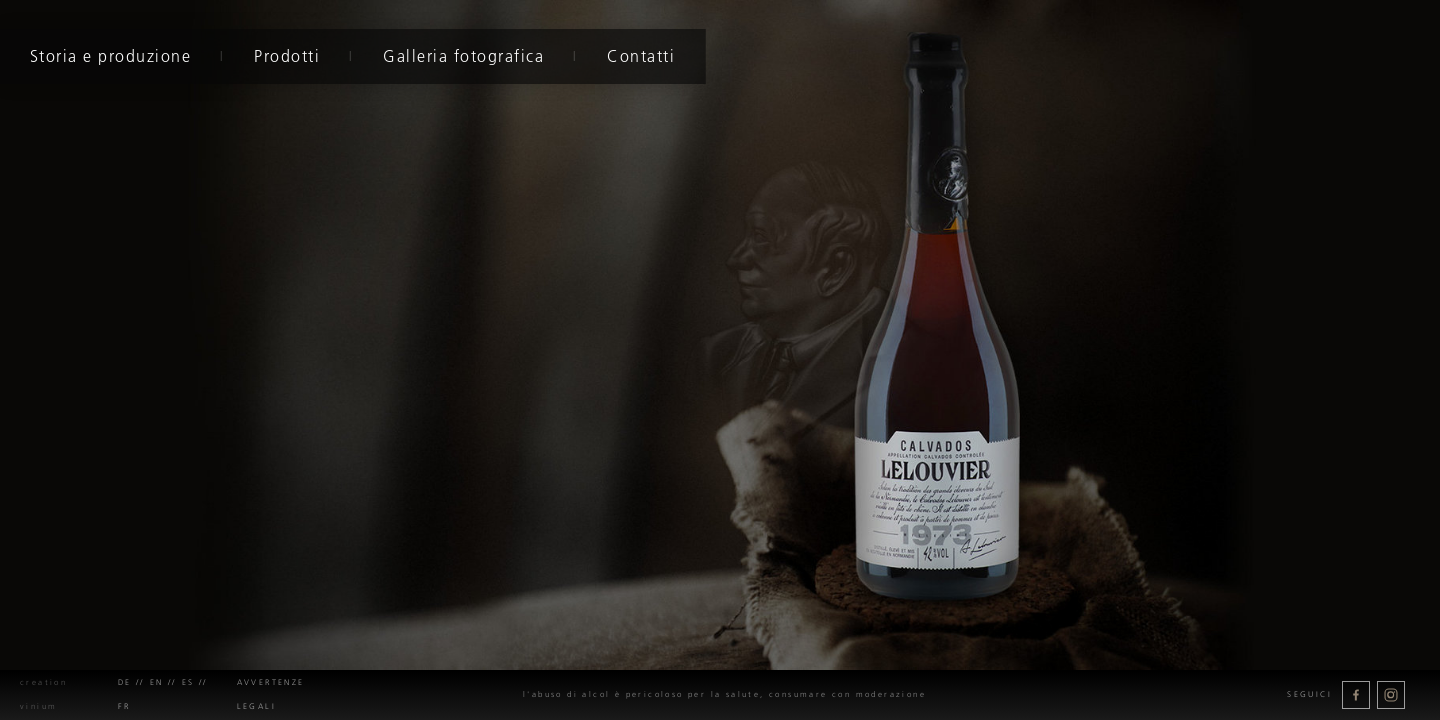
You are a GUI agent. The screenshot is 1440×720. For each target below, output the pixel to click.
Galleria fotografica (461, 56)
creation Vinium (43, 694)
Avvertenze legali (271, 694)
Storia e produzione (109, 56)
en (157, 682)
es (188, 682)
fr (124, 706)
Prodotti (285, 56)
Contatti (639, 56)
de (125, 682)
